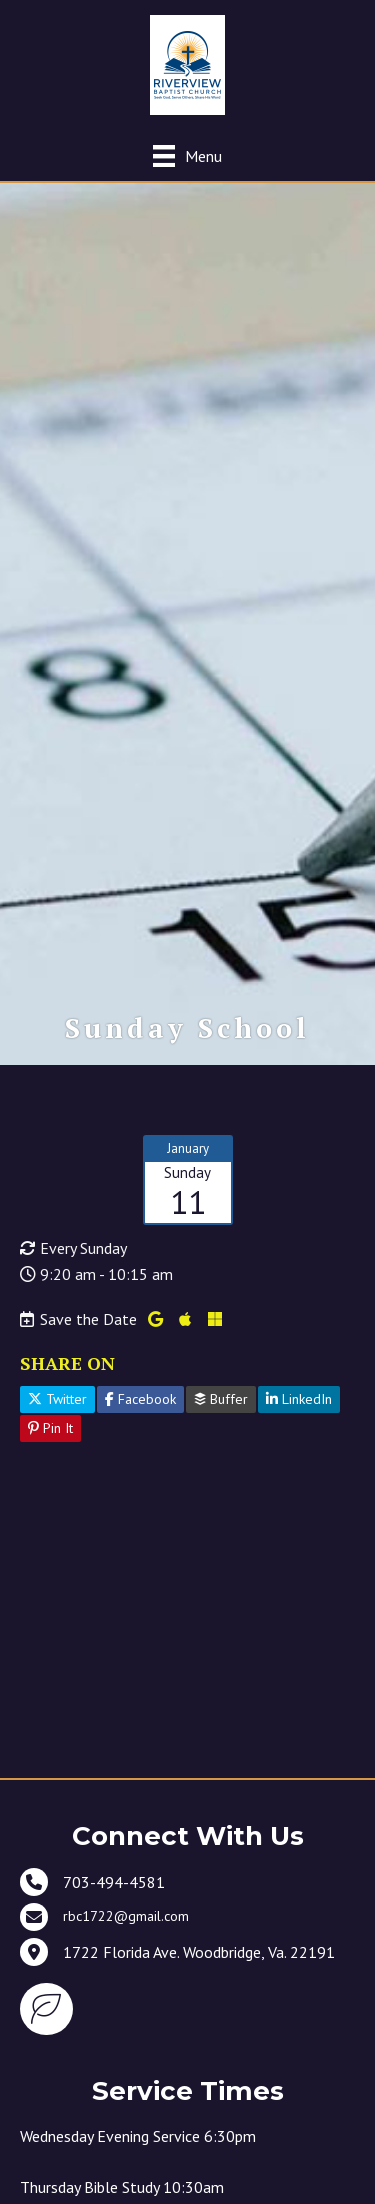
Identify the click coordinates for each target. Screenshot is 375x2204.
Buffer (221, 1399)
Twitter (57, 1399)
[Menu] (187, 155)
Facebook (140, 1399)
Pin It (50, 1428)
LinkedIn (299, 1399)
